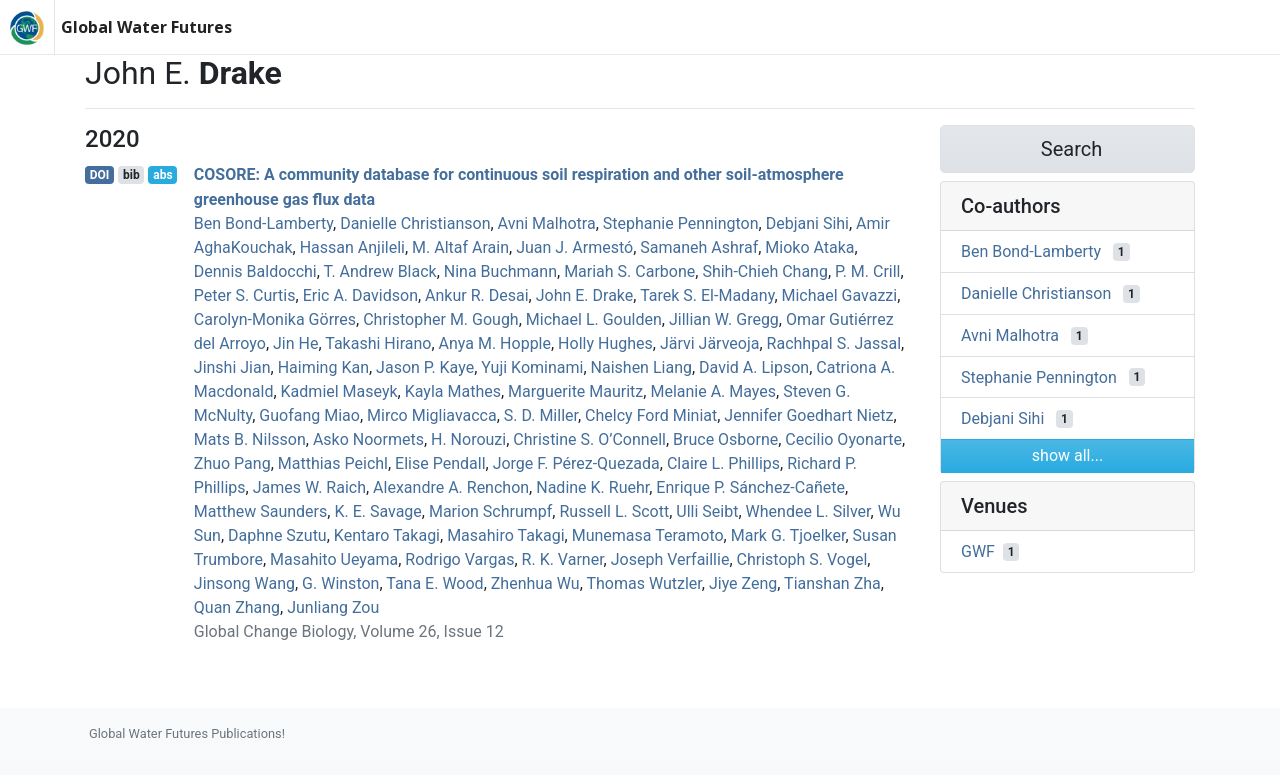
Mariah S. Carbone (629, 271)
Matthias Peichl (333, 463)
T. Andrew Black (380, 271)
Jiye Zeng (743, 583)
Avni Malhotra (547, 223)
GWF (978, 551)
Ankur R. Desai (476, 295)
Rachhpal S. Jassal (834, 343)
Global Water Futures (146, 27)
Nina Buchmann (500, 271)
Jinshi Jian (232, 367)
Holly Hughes (605, 343)
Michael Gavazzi (840, 295)
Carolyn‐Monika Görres (275, 319)
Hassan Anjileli (352, 247)
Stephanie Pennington (681, 223)
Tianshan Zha (832, 583)
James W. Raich (309, 487)
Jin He (295, 343)
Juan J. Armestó (574, 247)
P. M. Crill (867, 271)
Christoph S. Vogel (802, 559)
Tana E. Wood (434, 583)
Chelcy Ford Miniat (651, 415)
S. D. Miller (541, 415)
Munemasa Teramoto (648, 535)
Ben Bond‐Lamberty (263, 223)
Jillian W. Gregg (724, 319)
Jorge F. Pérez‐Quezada (576, 463)
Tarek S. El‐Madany (707, 295)
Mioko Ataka (809, 247)
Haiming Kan (323, 367)
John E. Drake (585, 295)
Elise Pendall (440, 463)
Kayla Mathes (453, 391)
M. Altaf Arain (460, 247)
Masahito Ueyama (334, 559)
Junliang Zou (333, 607)
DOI (100, 175)
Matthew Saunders (260, 511)
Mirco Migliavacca (432, 415)
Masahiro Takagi (505, 535)
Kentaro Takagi (387, 535)
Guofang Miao (309, 415)
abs (162, 175)
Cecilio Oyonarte (843, 439)
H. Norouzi (468, 439)
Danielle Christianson (415, 223)
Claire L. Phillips (723, 463)
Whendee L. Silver (808, 511)
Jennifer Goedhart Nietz (808, 415)
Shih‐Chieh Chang (765, 271)
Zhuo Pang (232, 463)
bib (131, 175)
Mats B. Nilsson (250, 439)
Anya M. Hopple (495, 343)
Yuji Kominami (532, 367)
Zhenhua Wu (535, 583)
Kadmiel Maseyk (339, 391)
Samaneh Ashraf (699, 247)
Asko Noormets (368, 439)
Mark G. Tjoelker (788, 535)
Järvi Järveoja (710, 343)
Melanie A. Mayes (713, 391)
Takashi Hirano (378, 343)
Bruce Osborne (725, 439)
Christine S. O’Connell (589, 439)
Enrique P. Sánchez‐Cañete (750, 487)
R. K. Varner (563, 559)
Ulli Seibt (707, 511)
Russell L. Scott (614, 511)
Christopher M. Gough (440, 319)
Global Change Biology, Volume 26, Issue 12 (349, 631)
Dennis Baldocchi (255, 271)
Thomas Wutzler (643, 583)
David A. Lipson (754, 367)
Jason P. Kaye (425, 367)
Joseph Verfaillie (670, 559)
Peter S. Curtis (245, 295)
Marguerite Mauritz (575, 391)
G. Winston (340, 583)
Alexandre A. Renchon (451, 487)
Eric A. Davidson (360, 295)
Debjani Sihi (807, 223)
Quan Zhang (237, 607)
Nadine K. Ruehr (592, 487)
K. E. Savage (377, 511)
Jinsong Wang (244, 583)
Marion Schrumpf (490, 511)
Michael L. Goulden (594, 319)
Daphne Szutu (277, 535)
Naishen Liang (641, 367)
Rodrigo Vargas (459, 559)
